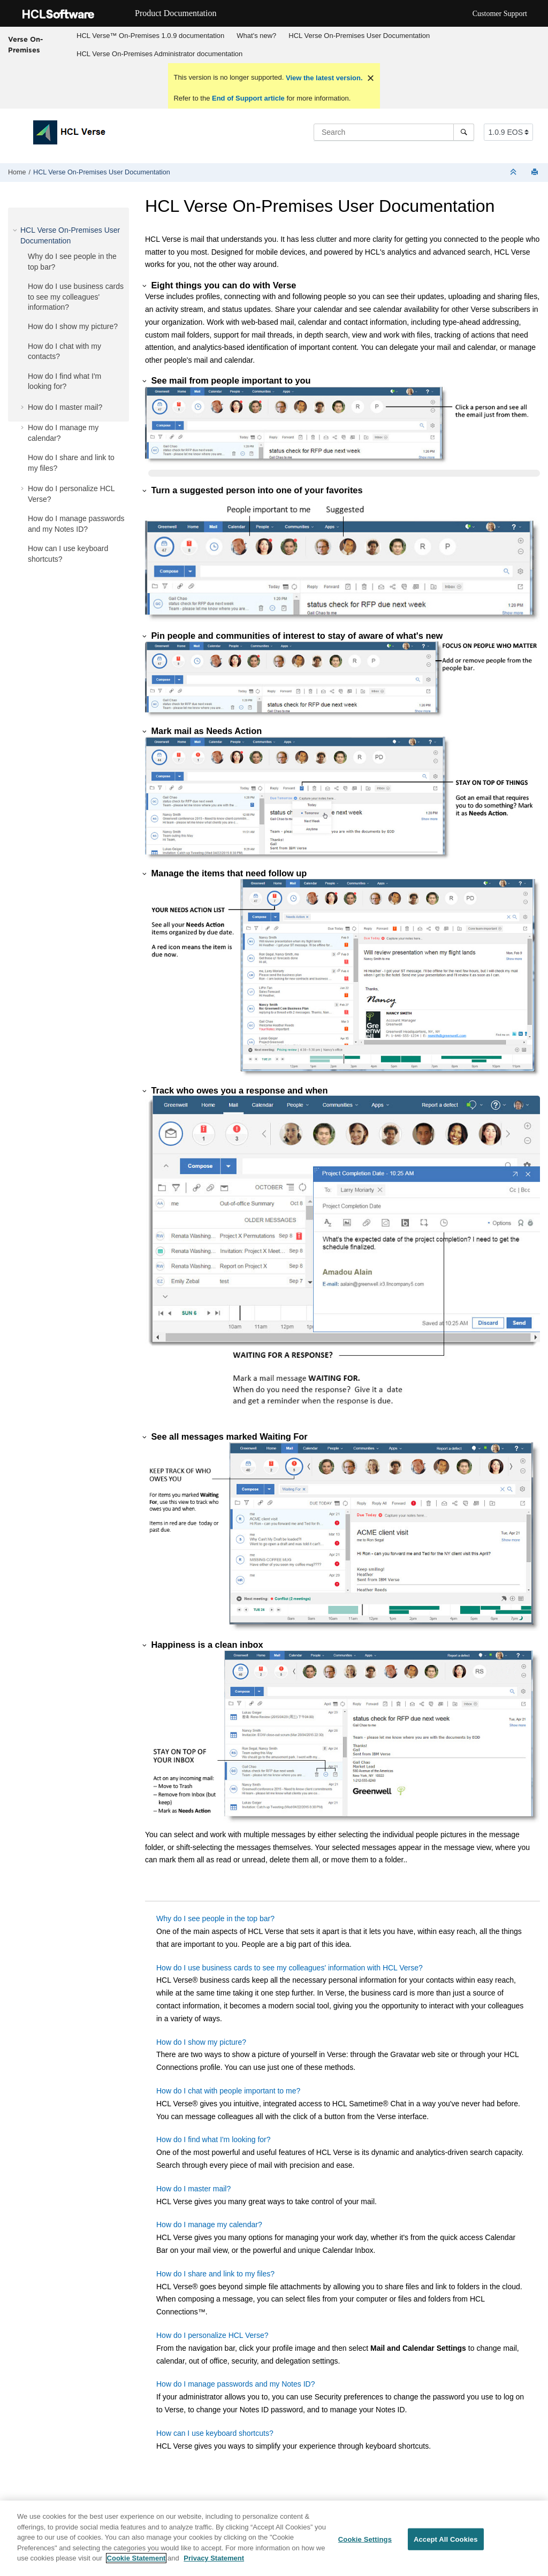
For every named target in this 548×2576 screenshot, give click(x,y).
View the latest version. (323, 78)
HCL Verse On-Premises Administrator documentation (159, 54)
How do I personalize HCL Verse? (212, 2335)
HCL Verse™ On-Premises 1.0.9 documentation (150, 36)
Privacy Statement (214, 2558)
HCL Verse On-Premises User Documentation (359, 36)
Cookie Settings (365, 2539)
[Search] (463, 132)
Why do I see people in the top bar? (215, 1918)
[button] (16, 230)
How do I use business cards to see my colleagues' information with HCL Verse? (289, 1967)
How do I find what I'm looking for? (213, 2139)
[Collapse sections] (514, 172)
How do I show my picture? (73, 326)
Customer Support (500, 14)
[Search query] (394, 132)
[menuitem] (151, 36)
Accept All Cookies (446, 2539)
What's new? (256, 36)
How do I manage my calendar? (209, 2224)
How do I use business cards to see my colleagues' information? (76, 296)
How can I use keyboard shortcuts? (214, 2433)
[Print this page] (536, 172)
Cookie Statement (136, 2558)
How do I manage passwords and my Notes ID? (235, 2384)
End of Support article (248, 98)
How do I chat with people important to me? (228, 2090)
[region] (274, 2538)
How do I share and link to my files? (215, 2273)
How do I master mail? (65, 407)
